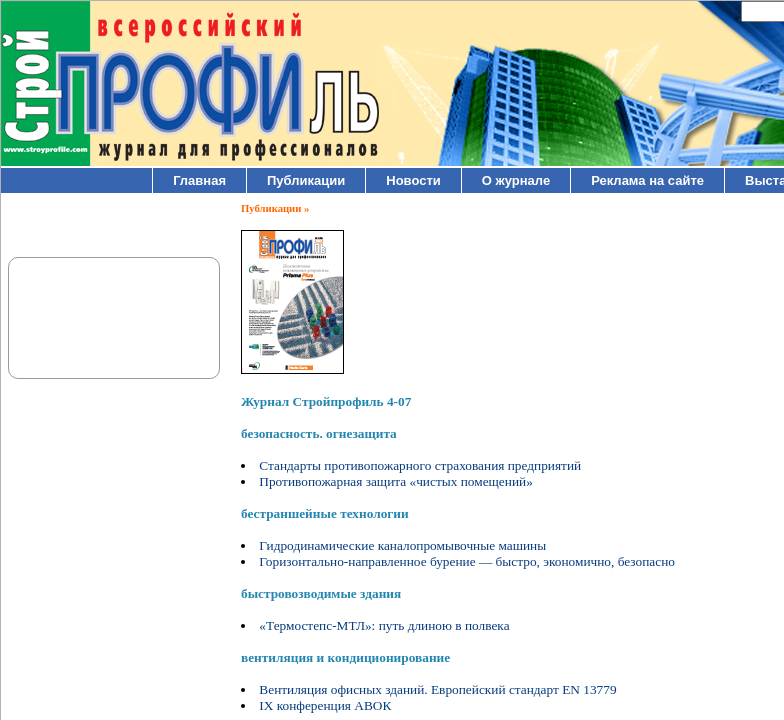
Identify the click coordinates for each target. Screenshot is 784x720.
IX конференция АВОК (325, 705)
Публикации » (275, 208)
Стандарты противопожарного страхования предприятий (420, 465)
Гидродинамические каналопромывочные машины (402, 545)
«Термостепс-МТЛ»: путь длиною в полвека (384, 625)
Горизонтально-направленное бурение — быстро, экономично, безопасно (467, 561)
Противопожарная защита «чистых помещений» (396, 481)
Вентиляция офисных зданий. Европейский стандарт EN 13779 (437, 689)
